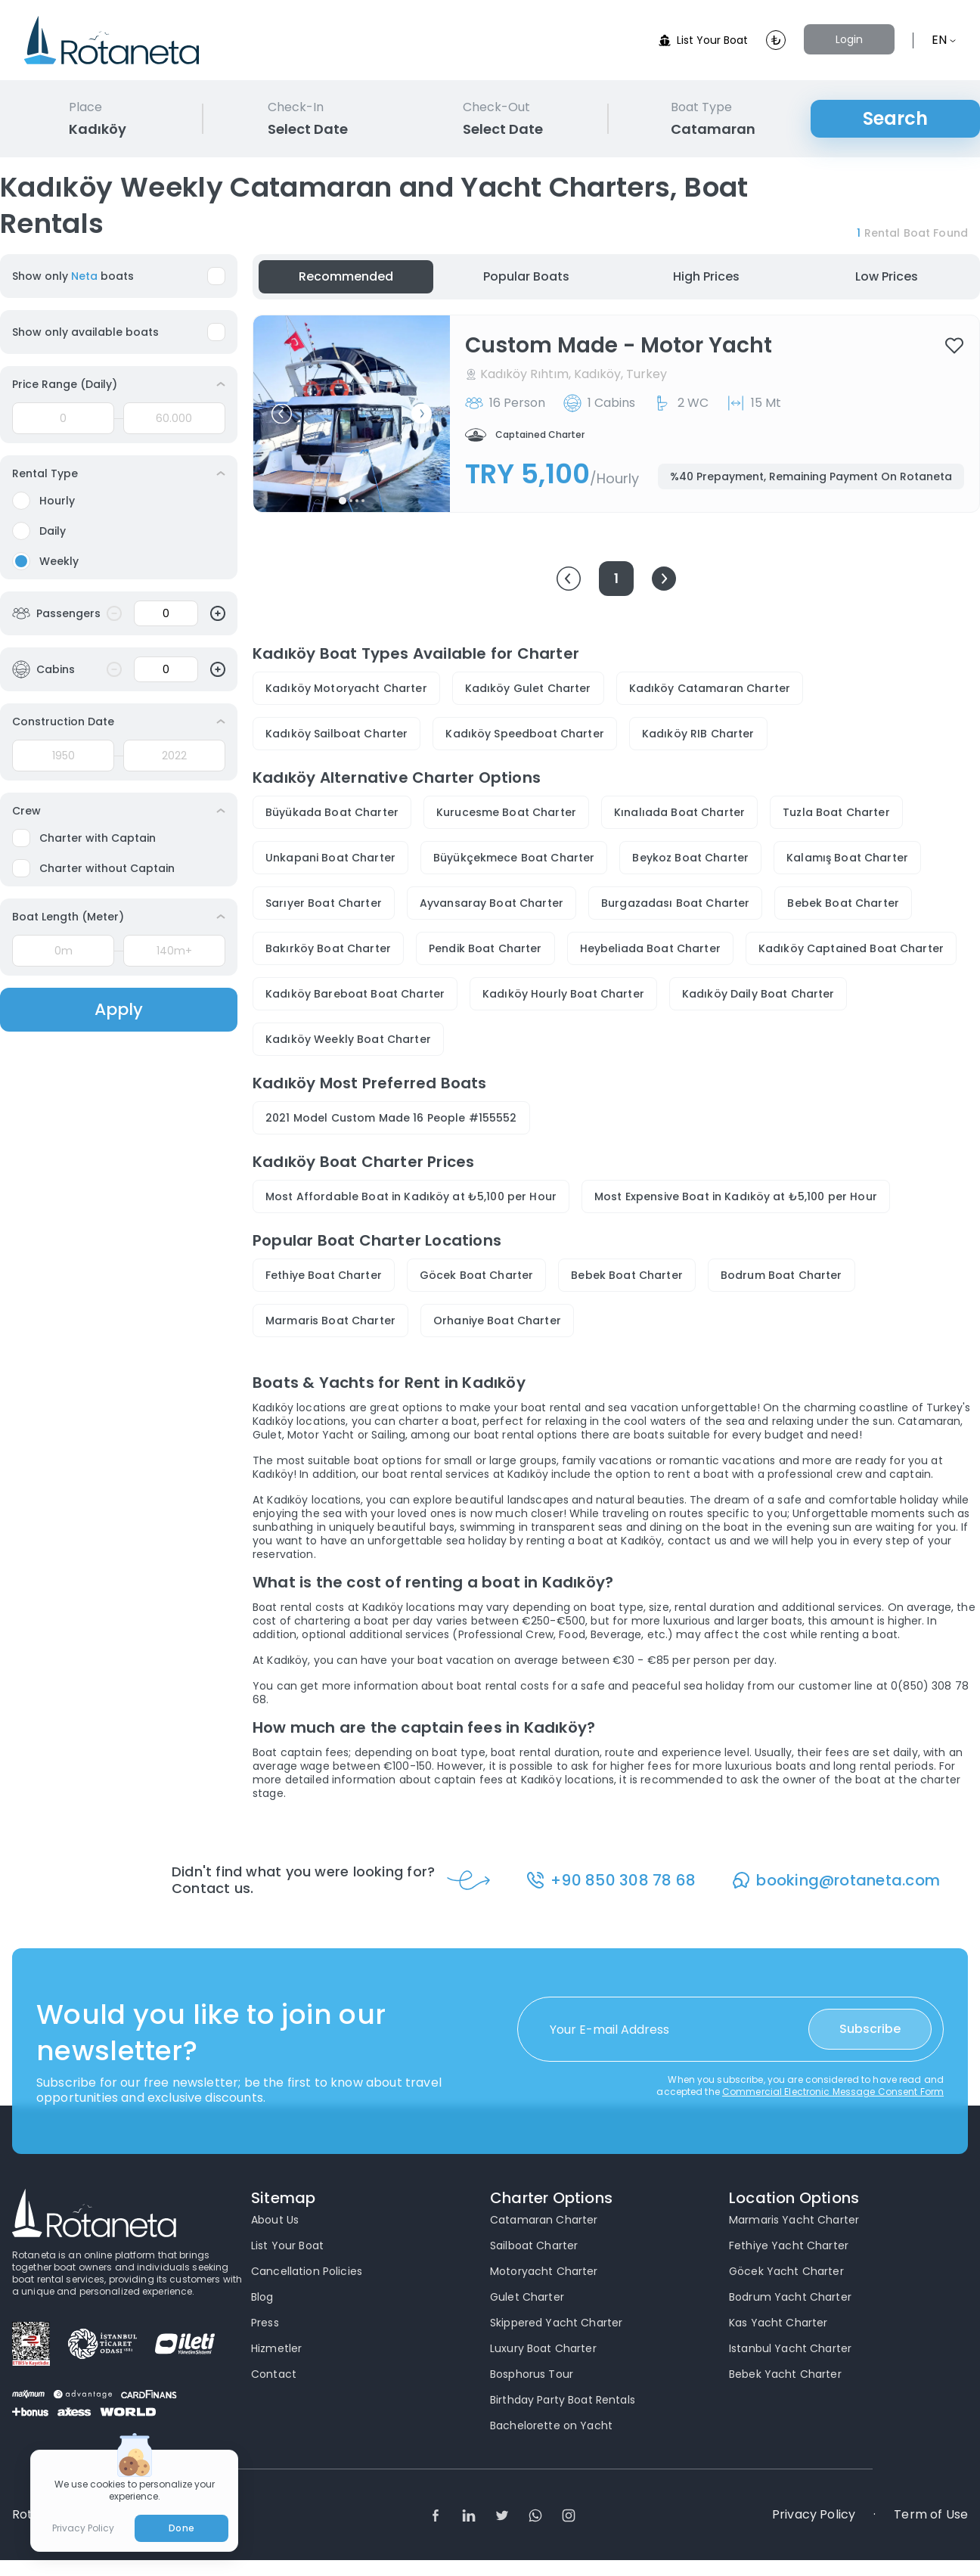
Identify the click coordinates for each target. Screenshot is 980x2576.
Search (895, 118)
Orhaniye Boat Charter (497, 1320)
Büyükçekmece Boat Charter (514, 857)
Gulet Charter (527, 2296)
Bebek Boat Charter (843, 903)
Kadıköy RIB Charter (698, 733)
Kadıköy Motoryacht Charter (346, 688)
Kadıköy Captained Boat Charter (851, 948)
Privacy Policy (813, 2514)
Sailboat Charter (534, 2245)
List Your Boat (703, 40)
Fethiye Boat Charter (323, 1275)
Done (181, 2528)
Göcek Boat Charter (477, 1275)
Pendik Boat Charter (485, 948)
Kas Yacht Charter (778, 2322)
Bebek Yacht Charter (785, 2374)
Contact (273, 2374)
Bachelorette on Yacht (551, 2425)
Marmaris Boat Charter (330, 1320)
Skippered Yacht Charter (556, 2322)
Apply (119, 1009)
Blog (262, 2296)
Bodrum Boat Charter (781, 1275)
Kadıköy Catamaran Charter (710, 688)
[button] (281, 414)
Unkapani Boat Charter (330, 857)
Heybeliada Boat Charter (650, 948)
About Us (275, 2219)
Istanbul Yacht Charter (790, 2348)
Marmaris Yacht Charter (794, 2219)
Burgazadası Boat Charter (675, 903)
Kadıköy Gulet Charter (528, 688)
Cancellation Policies (306, 2271)
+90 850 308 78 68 (623, 1880)
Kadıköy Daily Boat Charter (758, 993)
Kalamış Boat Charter (847, 857)
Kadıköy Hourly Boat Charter (563, 993)
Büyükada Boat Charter (332, 812)
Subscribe (870, 2029)
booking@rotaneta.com (848, 1880)
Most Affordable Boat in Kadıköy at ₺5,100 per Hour (411, 1196)
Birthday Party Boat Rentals (562, 2399)
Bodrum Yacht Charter (790, 2296)
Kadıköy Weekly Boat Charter (348, 1039)
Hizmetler (276, 2348)
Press (265, 2322)
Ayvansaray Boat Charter (491, 903)
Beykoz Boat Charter (690, 857)
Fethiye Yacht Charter (788, 2245)
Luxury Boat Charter (543, 2348)
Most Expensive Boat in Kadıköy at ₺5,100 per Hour (735, 1196)
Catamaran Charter (543, 2219)
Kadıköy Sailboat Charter (336, 733)
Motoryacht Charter (544, 2271)
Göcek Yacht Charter (786, 2271)
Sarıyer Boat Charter (323, 903)
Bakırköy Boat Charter (328, 948)
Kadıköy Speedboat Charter (524, 733)
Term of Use (931, 2514)
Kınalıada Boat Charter (679, 812)
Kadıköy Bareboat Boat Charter (355, 993)
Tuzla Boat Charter (836, 812)
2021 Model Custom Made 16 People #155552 (391, 1117)
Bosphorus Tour (531, 2374)
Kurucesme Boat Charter (506, 812)
